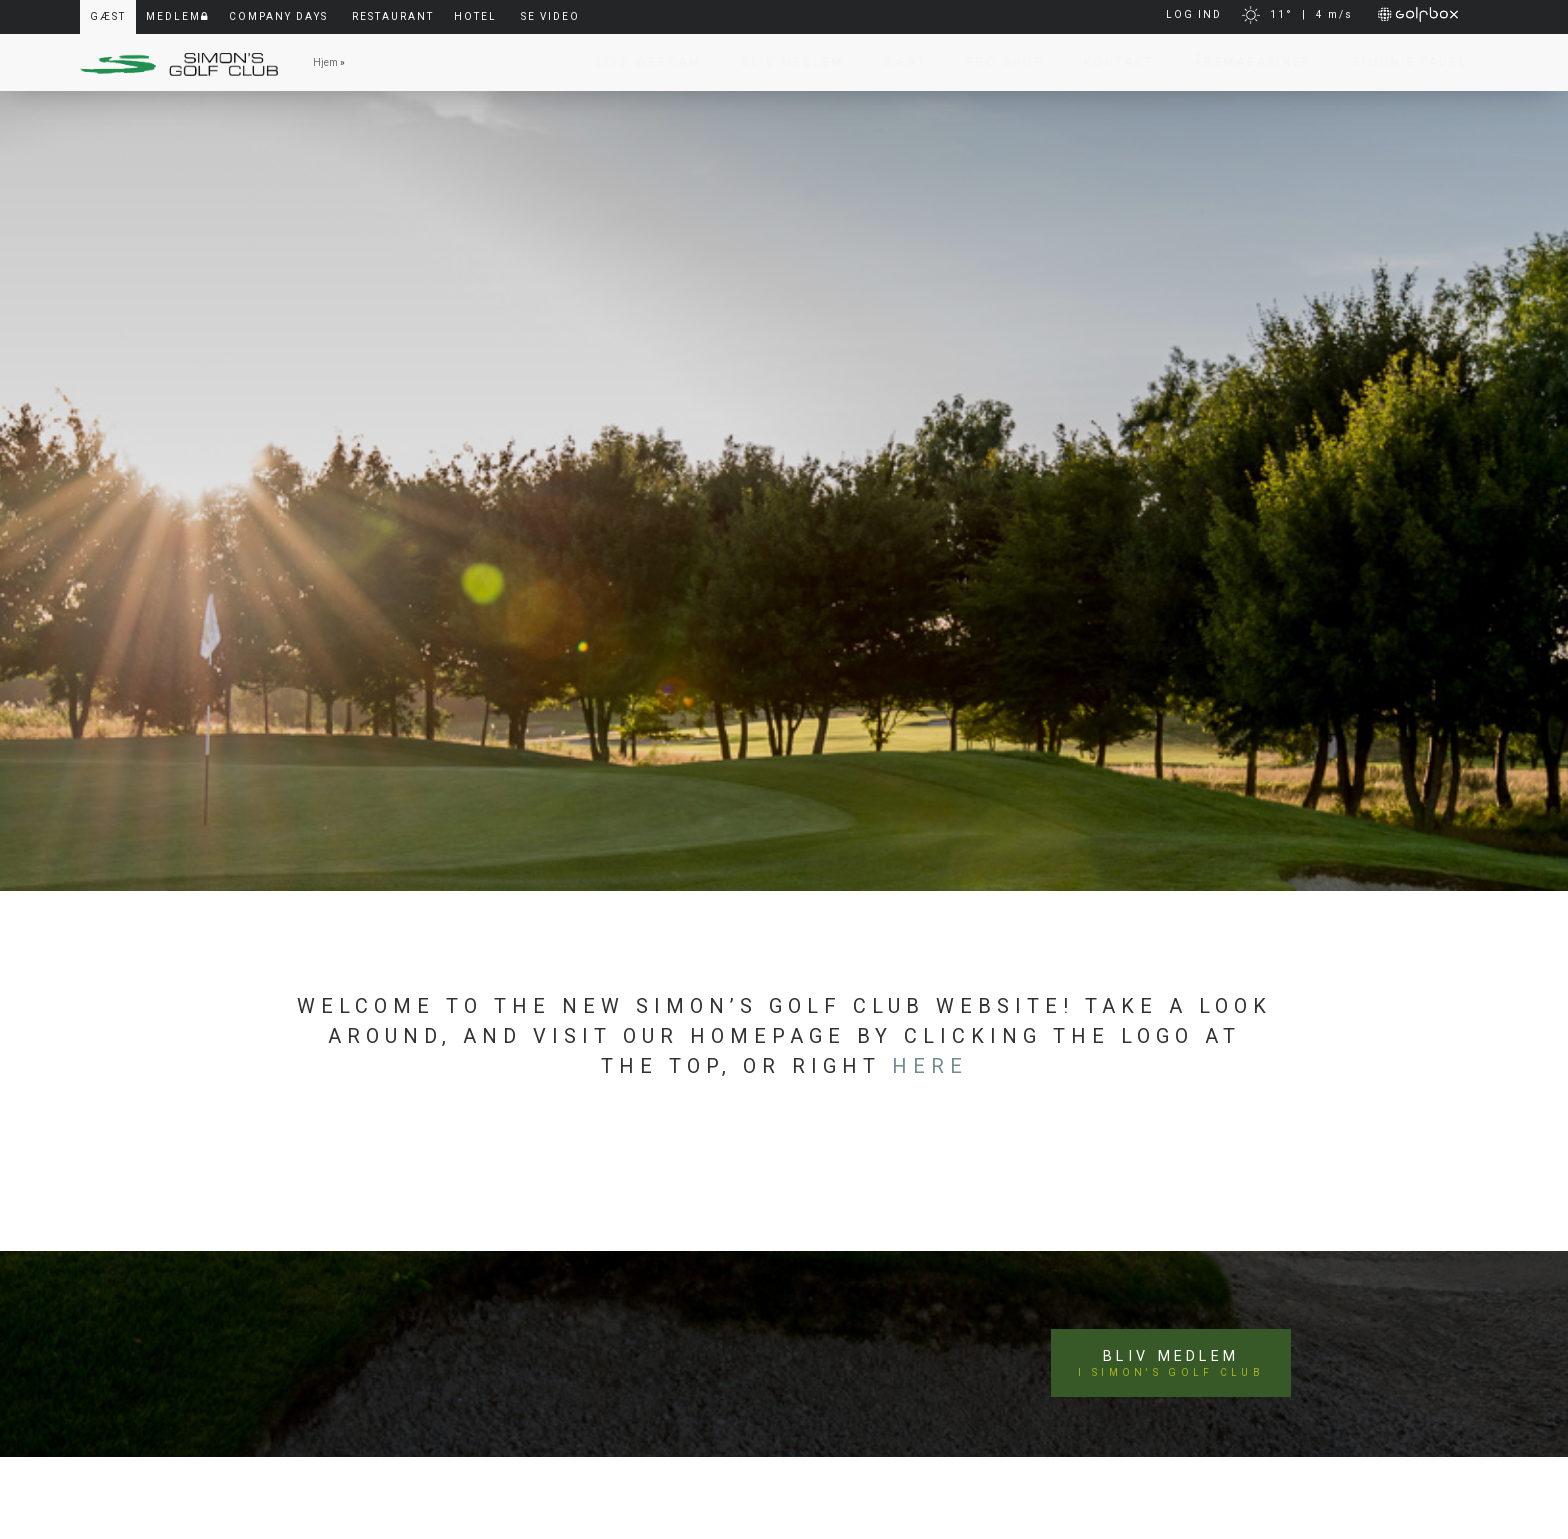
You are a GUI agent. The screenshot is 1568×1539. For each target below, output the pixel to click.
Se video (550, 16)
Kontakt (1109, 62)
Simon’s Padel (1400, 62)
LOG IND (1194, 14)
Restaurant (393, 16)
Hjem (325, 62)
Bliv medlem (1175, 1347)
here (930, 1066)
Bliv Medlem (783, 62)
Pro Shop (995, 62)
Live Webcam (639, 62)
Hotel (475, 16)
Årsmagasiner (1243, 62)
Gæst (895, 62)
